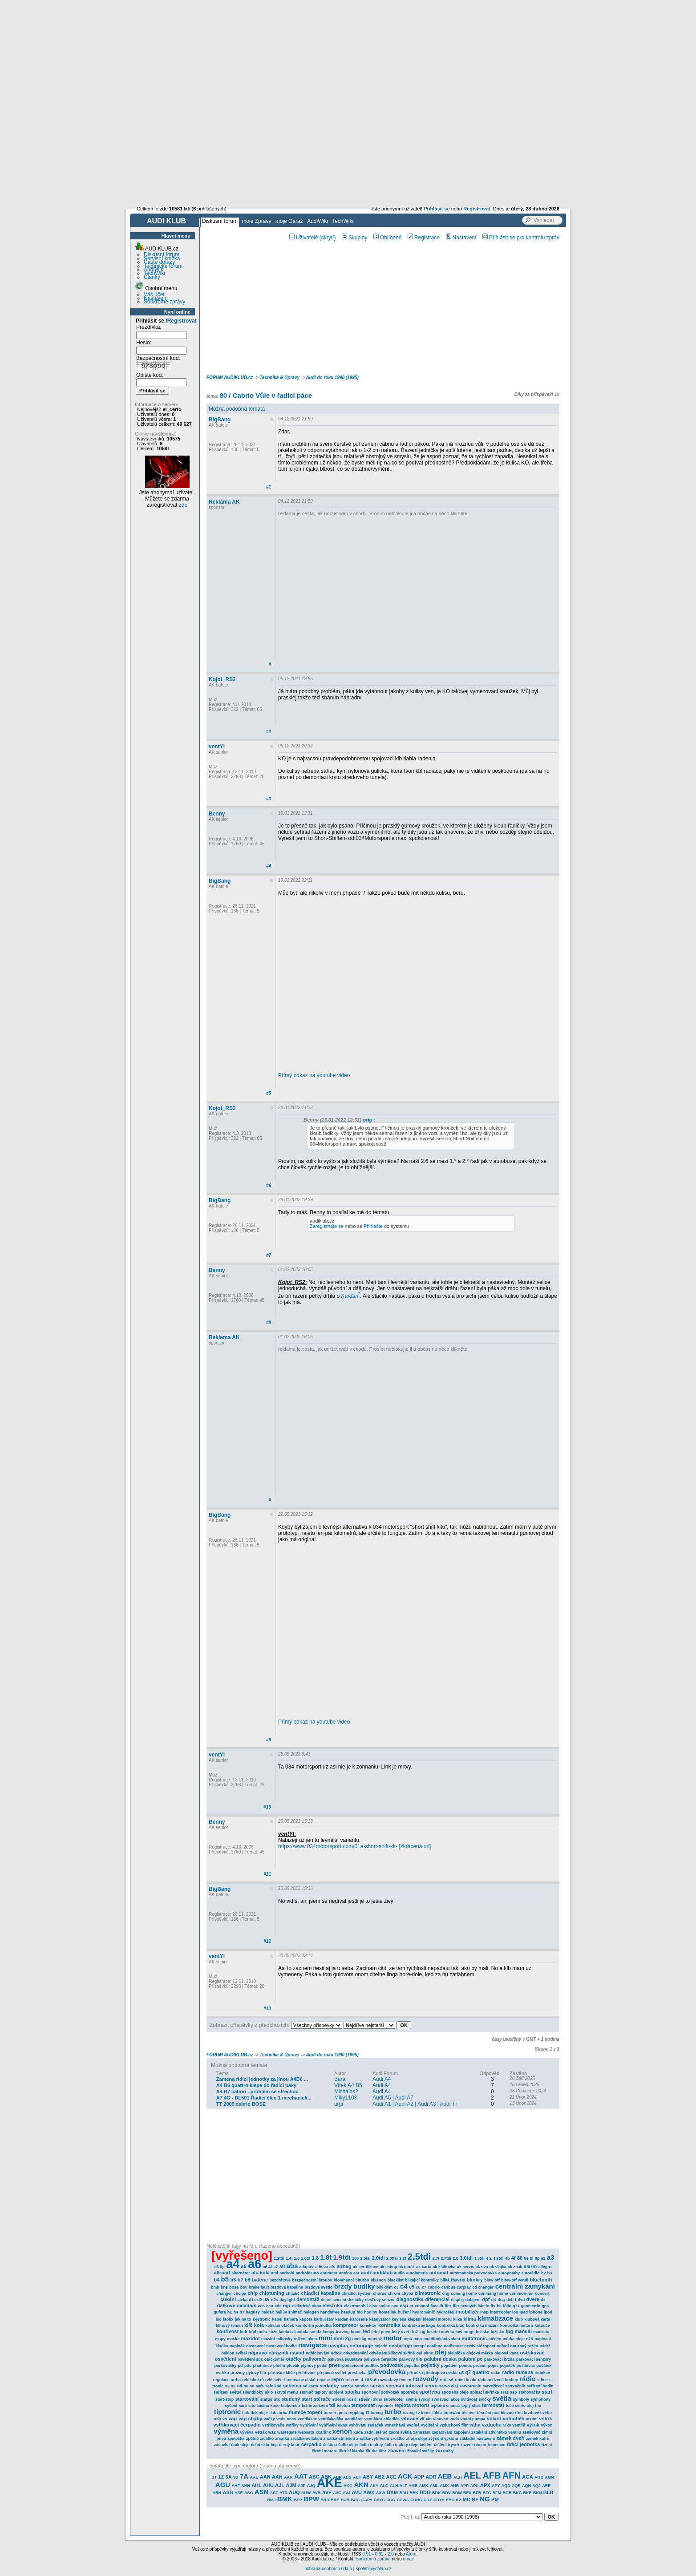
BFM (497, 2493)
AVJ (346, 2493)
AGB (538, 2477)
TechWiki (342, 221)
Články (152, 277)
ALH (394, 2485)
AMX (444, 2485)
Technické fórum (163, 266)
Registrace (424, 237)
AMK (424, 2485)
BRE (335, 2500)
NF (475, 2499)
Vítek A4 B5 (348, 2085)
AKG (348, 2485)
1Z (221, 2476)
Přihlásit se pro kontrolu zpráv (520, 237)
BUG (355, 2500)
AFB (491, 2475)
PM (495, 2499)
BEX (467, 2493)
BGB (506, 2493)
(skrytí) (328, 237)
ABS (347, 2477)
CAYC (379, 2500)
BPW (311, 2499)
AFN (511, 2475)
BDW (457, 2493)
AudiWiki (317, 221)
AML (434, 2485)
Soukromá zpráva (373, 2558)
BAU (403, 2493)
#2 (268, 731)
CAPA (366, 2500)
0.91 (366, 2554)
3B (236, 2477)
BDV (446, 2493)
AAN (277, 2476)
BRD (325, 2500)
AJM (291, 2485)
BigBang (220, 419)
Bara (339, 2079)
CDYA (439, 2500)
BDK (436, 2493)
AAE (254, 2477)
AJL (279, 2485)
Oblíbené (387, 237)
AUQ (294, 2492)
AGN (549, 2477)
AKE (329, 2483)
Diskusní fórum (220, 221)
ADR (431, 2476)
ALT (403, 2485)
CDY (428, 2500)
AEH (457, 2477)
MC (466, 2499)
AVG (337, 2493)
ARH (217, 2493)
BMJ (271, 2500)
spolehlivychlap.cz (374, 2568)
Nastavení (156, 298)
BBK (413, 2493)
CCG (390, 2500)
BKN (537, 2493)
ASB (228, 2492)
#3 (268, 798)
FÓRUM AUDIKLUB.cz (229, 377)
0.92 (379, 2554)
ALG (384, 2485)
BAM (392, 2492)
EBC (450, 2500)
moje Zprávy (256, 221)
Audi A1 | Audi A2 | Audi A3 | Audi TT (415, 2104)
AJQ (311, 2485)
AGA (527, 2476)
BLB (548, 2492)
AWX (368, 2492)
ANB (454, 2485)
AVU (357, 2492)
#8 (268, 1322)
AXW (380, 2493)
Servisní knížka (162, 258)
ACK (405, 2476)
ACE (391, 2476)
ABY (368, 2476)
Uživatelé (303, 237)
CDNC (416, 2500)
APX (485, 2485)
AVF (327, 2492)
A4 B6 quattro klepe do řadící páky (256, 2085)
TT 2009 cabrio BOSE (241, 2104)
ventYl (217, 746)
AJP (302, 2485)
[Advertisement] (348, 66)
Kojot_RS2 (222, 679)
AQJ (536, 2485)
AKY (374, 2485)
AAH (265, 2476)
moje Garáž (289, 221)
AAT (301, 2476)
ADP (419, 2476)
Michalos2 (346, 2091)
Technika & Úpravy (279, 377)
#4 (268, 866)
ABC (314, 2476)
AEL (472, 2475)
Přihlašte (373, 1226)
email (408, 2558)
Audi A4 (381, 2079)
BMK (284, 2499)
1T (214, 2477)
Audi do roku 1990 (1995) (332, 377)
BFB (477, 2493)
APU (474, 2485)
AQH (526, 2485)
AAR (288, 2477)
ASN (262, 2491)
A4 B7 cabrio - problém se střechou (257, 2091)
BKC (517, 2493)
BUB (345, 2500)
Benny (217, 814)
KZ (458, 2500)
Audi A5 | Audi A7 (392, 2098)
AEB (445, 2476)
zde (183, 505)
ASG (248, 2493)
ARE (546, 2485)
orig (367, 1119)
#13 (267, 2008)
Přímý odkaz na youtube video (314, 1075)
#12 (267, 1941)
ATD (283, 2493)
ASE (239, 2493)
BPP (298, 2500)
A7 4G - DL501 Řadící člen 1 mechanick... (264, 2097)
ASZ (274, 2493)
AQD (506, 2485)
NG (485, 2499)
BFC (487, 2493)
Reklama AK (224, 502)
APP (465, 2485)
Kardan (350, 1296)
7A (244, 2476)
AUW (306, 2493)
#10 (267, 1807)
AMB (413, 2485)
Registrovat (182, 321)
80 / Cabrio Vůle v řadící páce (265, 395)
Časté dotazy (159, 262)
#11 (267, 1874)
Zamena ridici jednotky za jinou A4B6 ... (262, 2079)
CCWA (403, 2500)
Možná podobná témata (237, 409)
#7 (268, 1255)
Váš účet (154, 294)
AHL (256, 2485)
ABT (357, 2477)
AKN (361, 2484)
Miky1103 (345, 2098)
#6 (268, 1185)
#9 (268, 1739)
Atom (411, 2554)
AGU (222, 2484)
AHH (245, 2485)
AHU (268, 2485)
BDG (425, 2492)
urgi (338, 2104)
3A (229, 2476)
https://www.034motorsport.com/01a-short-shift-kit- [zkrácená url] (354, 1846)
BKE (527, 2493)
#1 (268, 487)
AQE (516, 2485)
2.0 (391, 2554)
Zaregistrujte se (327, 1226)
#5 (268, 1093)
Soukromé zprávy (164, 302)
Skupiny (355, 237)
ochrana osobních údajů (328, 2568)
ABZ (380, 2476)
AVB (316, 2493)
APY (496, 2485)
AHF (235, 2485)
